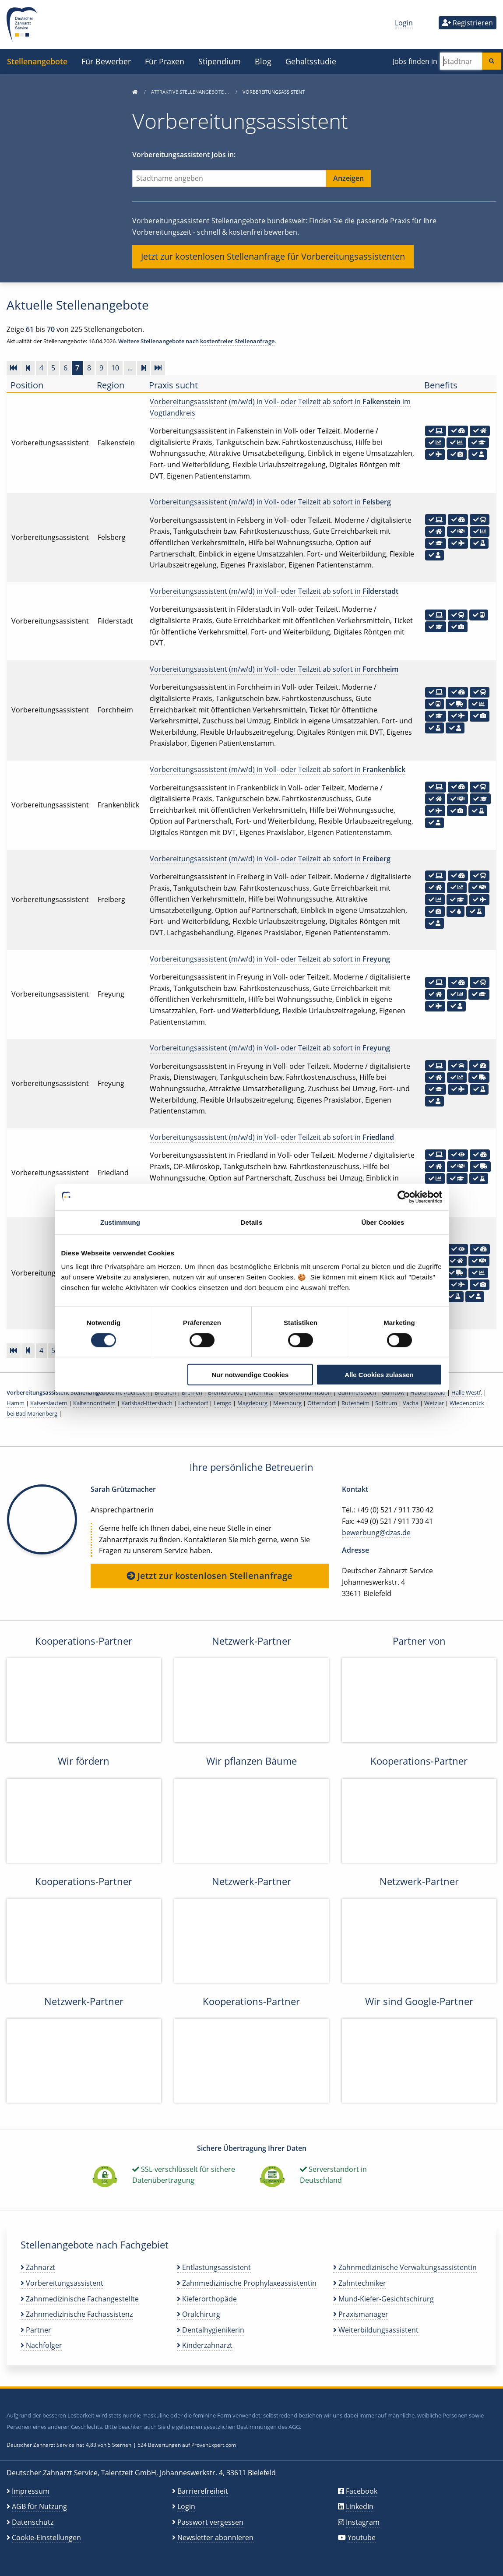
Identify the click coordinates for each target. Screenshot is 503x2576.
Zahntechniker (359, 2283)
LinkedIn (359, 2506)
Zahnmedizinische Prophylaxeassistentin (247, 2283)
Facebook (361, 2491)
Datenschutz (32, 2522)
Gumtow (393, 1392)
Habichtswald (428, 1392)
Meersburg (287, 1403)
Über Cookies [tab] (383, 1222)
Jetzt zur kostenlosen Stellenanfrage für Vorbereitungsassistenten (273, 256)
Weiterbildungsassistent (376, 2330)
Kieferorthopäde (207, 2299)
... (130, 368)
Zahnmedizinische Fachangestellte (80, 2299)
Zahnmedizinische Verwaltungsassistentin (405, 2267)
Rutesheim (355, 1403)
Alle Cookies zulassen (379, 1374)
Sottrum (386, 1403)
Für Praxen (164, 61)
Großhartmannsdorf (305, 1392)
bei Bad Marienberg (32, 1413)
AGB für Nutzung (39, 2506)
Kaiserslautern (48, 1403)
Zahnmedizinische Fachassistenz (77, 2314)
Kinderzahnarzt (204, 2345)
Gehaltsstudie (310, 61)
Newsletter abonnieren (215, 2537)
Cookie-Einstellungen (46, 2537)
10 (115, 368)
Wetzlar (434, 1403)
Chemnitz (260, 1392)
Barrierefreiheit (202, 2491)
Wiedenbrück (467, 1403)
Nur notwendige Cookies (249, 1374)
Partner (36, 2330)
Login (404, 23)
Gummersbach (357, 1392)
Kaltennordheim (94, 1403)
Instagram (363, 2522)
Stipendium (219, 61)
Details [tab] (252, 1222)
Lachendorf (193, 1403)
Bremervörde (225, 1392)
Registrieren (467, 23)
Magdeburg (252, 1403)
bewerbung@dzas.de (376, 1532)
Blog (263, 61)
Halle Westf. (466, 1392)
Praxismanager (360, 2314)
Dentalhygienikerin (210, 2330)
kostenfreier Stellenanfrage (237, 341)
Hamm (16, 1403)
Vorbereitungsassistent (62, 2283)
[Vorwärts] (144, 368)
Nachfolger (41, 2345)
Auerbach (136, 1392)
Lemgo (223, 1403)
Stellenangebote (37, 61)
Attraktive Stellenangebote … (190, 91)
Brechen (165, 1392)
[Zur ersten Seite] (13, 368)
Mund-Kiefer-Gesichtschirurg (383, 2299)
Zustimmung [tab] (120, 1222)
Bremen (192, 1392)
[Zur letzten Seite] (158, 368)
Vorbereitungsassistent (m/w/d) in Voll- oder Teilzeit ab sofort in (270, 502)
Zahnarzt (38, 2267)
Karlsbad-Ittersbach (146, 1403)
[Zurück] (28, 368)
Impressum (30, 2491)
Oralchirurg (198, 2314)
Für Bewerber (106, 61)
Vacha (411, 1403)
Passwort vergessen (210, 2522)
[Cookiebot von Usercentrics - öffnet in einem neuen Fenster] (404, 1196)
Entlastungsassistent (214, 2267)
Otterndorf (321, 1403)
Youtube (362, 2537)
